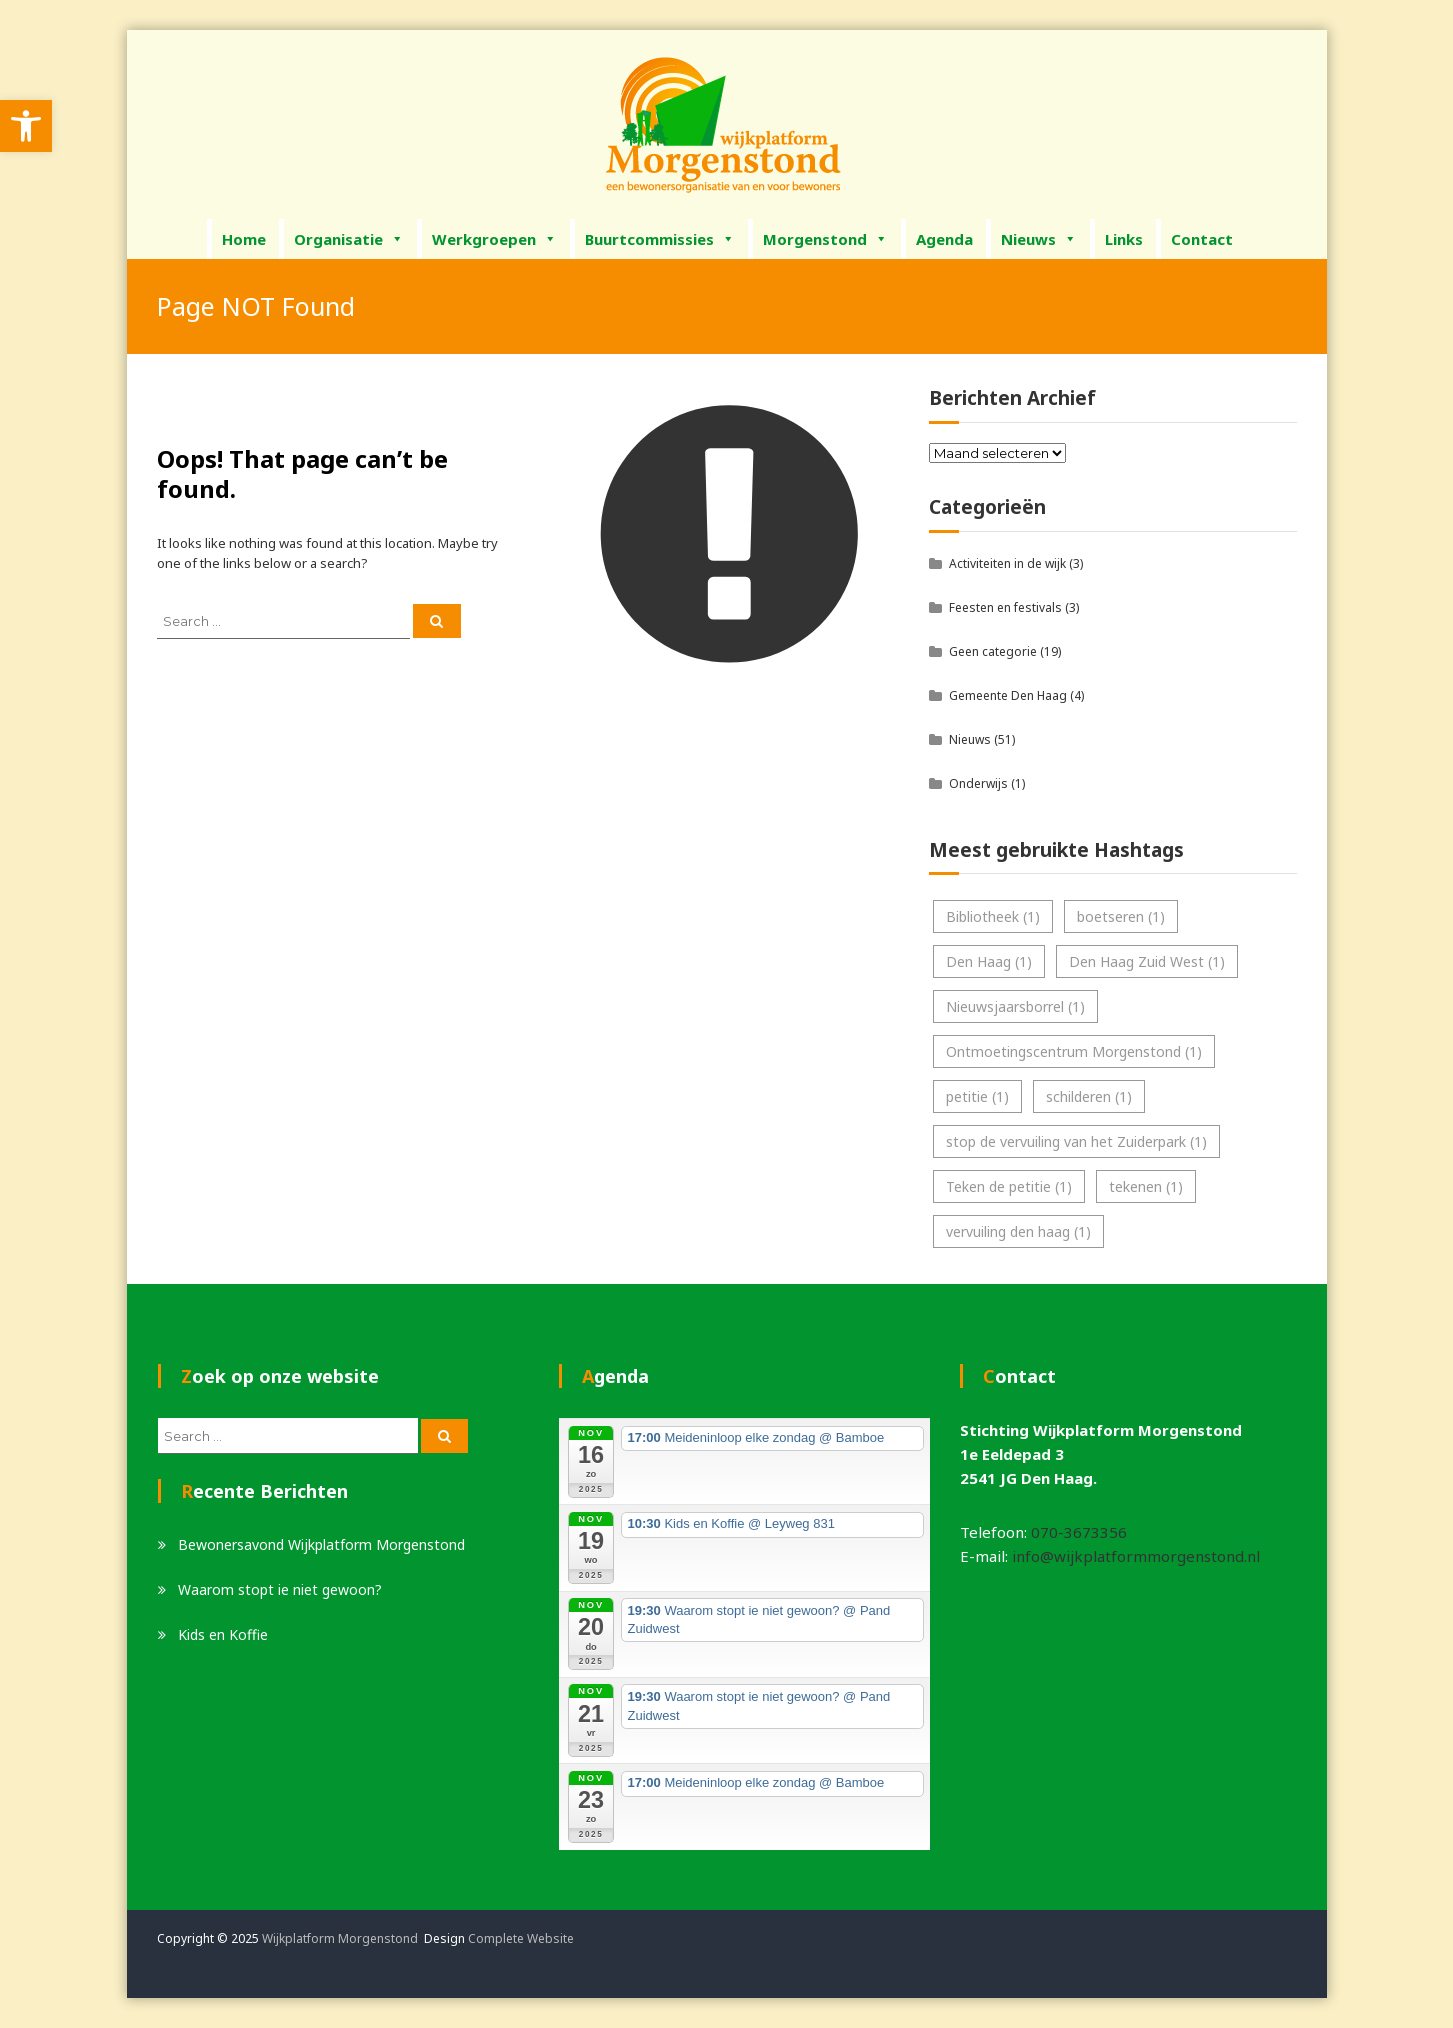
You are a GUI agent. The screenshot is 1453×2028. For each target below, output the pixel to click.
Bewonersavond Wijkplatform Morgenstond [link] (321, 1544)
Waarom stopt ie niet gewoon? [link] (280, 1589)
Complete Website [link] (521, 1938)
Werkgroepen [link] (494, 239)
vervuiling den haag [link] (1018, 1231)
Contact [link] (1202, 239)
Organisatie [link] (349, 239)
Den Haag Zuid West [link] (1147, 961)
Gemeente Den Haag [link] (1008, 695)
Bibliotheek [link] (993, 916)
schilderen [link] (1089, 1096)
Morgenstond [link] (825, 239)
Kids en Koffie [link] (223, 1634)
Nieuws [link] (1039, 239)
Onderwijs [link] (978, 783)
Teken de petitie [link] (1009, 1186)
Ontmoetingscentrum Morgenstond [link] (1074, 1051)
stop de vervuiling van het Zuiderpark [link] (1076, 1141)
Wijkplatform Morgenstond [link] (340, 1938)
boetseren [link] (1121, 916)
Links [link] (1124, 239)
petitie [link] (977, 1096)
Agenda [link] (944, 239)
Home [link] (244, 239)
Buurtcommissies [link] (660, 239)
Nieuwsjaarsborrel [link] (1015, 1006)
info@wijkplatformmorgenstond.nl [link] (1136, 1556)
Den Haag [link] (989, 961)
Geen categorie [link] (993, 651)
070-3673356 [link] (1079, 1532)
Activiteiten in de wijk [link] (1007, 563)
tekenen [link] (1146, 1186)
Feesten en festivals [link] (1005, 607)
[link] (26, 126)
